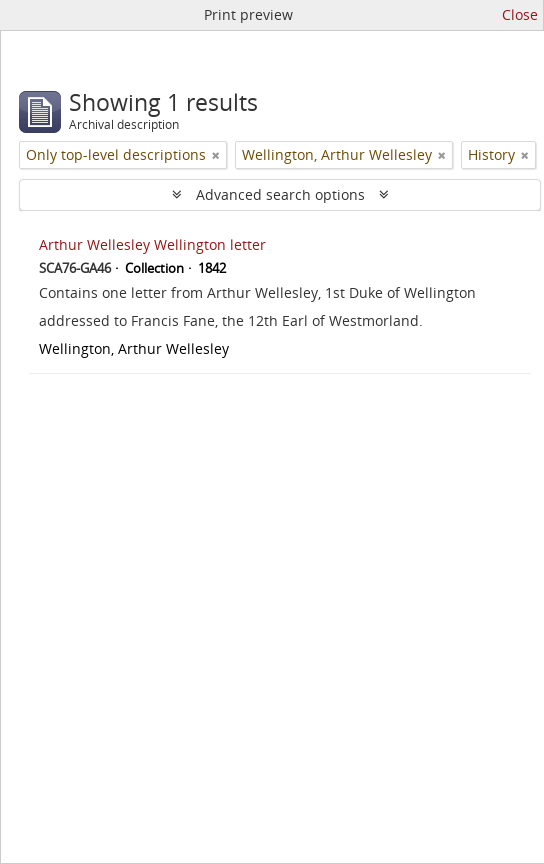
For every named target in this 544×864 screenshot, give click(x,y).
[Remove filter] (216, 155)
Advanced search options (280, 194)
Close (520, 14)
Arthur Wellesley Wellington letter (152, 244)
